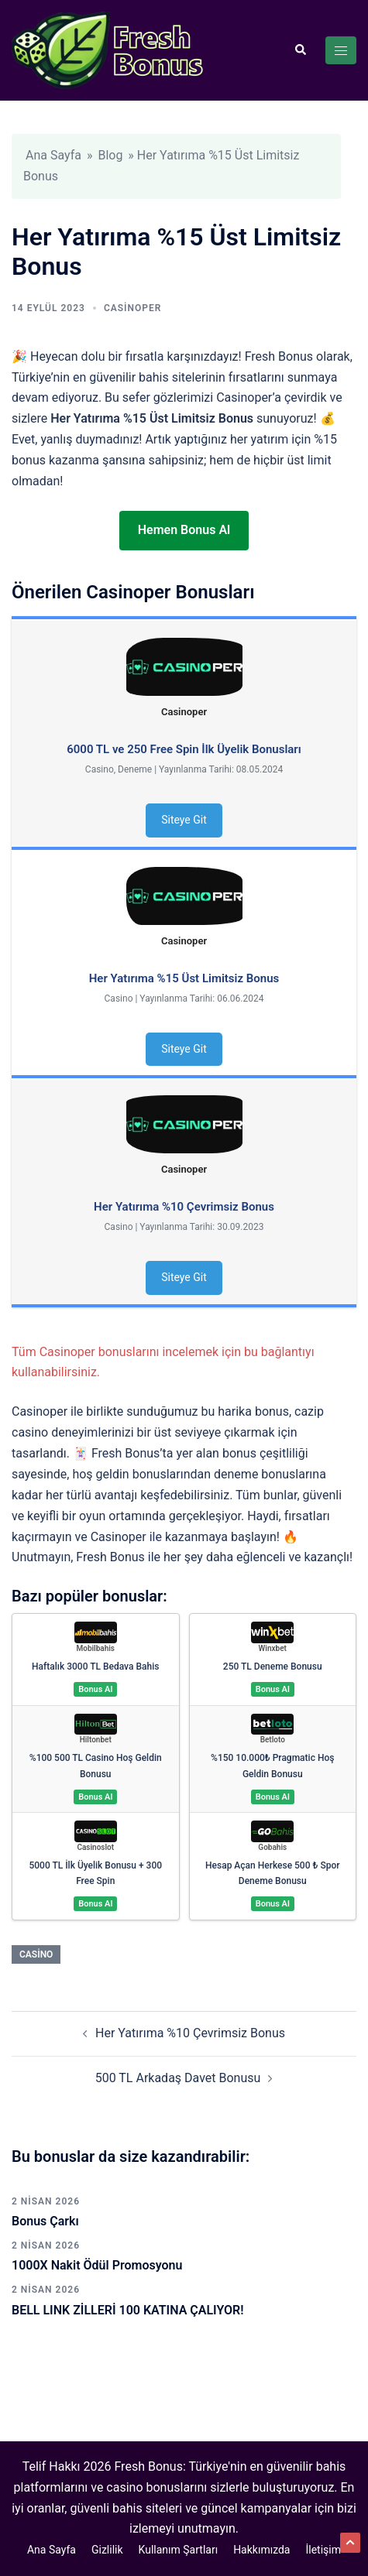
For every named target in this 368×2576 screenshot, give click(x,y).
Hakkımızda (261, 2549)
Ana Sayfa (53, 155)
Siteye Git (184, 820)
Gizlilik (107, 2549)
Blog (110, 155)
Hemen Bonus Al (184, 529)
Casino (36, 1954)
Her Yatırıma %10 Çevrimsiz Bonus (190, 2033)
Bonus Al (95, 1689)
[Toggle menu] (340, 50)
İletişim (323, 2549)
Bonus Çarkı (45, 2221)
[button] (300, 50)
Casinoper (132, 308)
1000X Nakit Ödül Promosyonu (97, 2265)
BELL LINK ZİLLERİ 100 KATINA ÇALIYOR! (128, 2310)
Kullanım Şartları (178, 2549)
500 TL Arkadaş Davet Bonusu (178, 2078)
